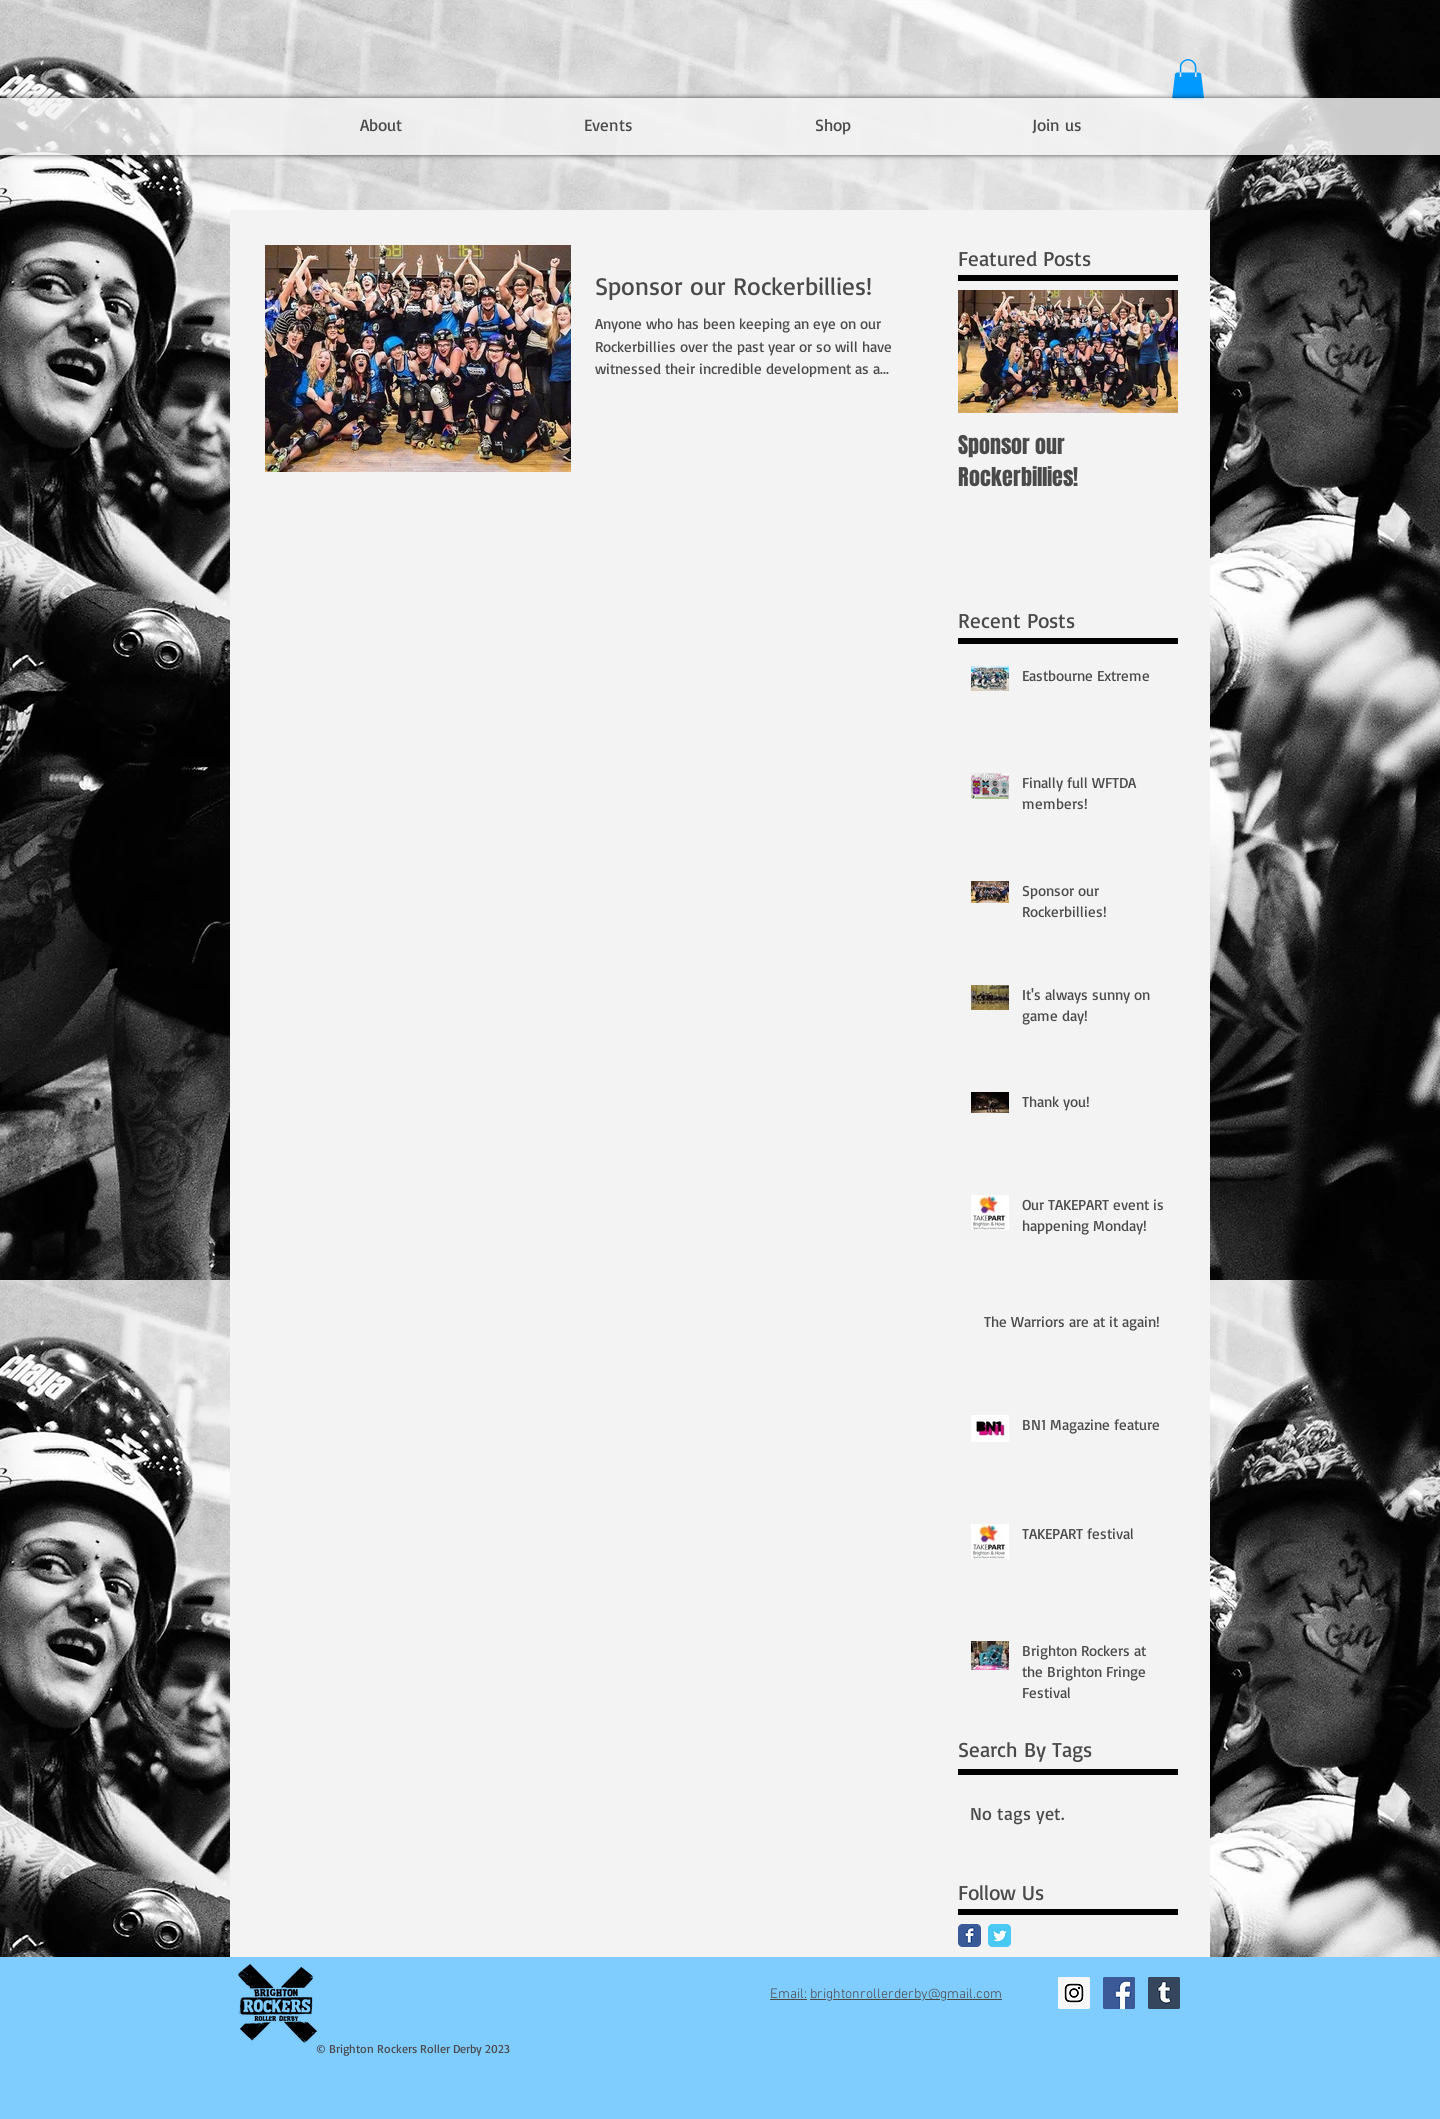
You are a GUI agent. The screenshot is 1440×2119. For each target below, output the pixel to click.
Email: (788, 1994)
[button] (1188, 79)
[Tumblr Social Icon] (1164, 1993)
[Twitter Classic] (999, 1935)
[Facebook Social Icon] (1119, 1993)
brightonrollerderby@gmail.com (906, 1994)
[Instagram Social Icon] (1074, 1993)
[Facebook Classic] (969, 1935)
